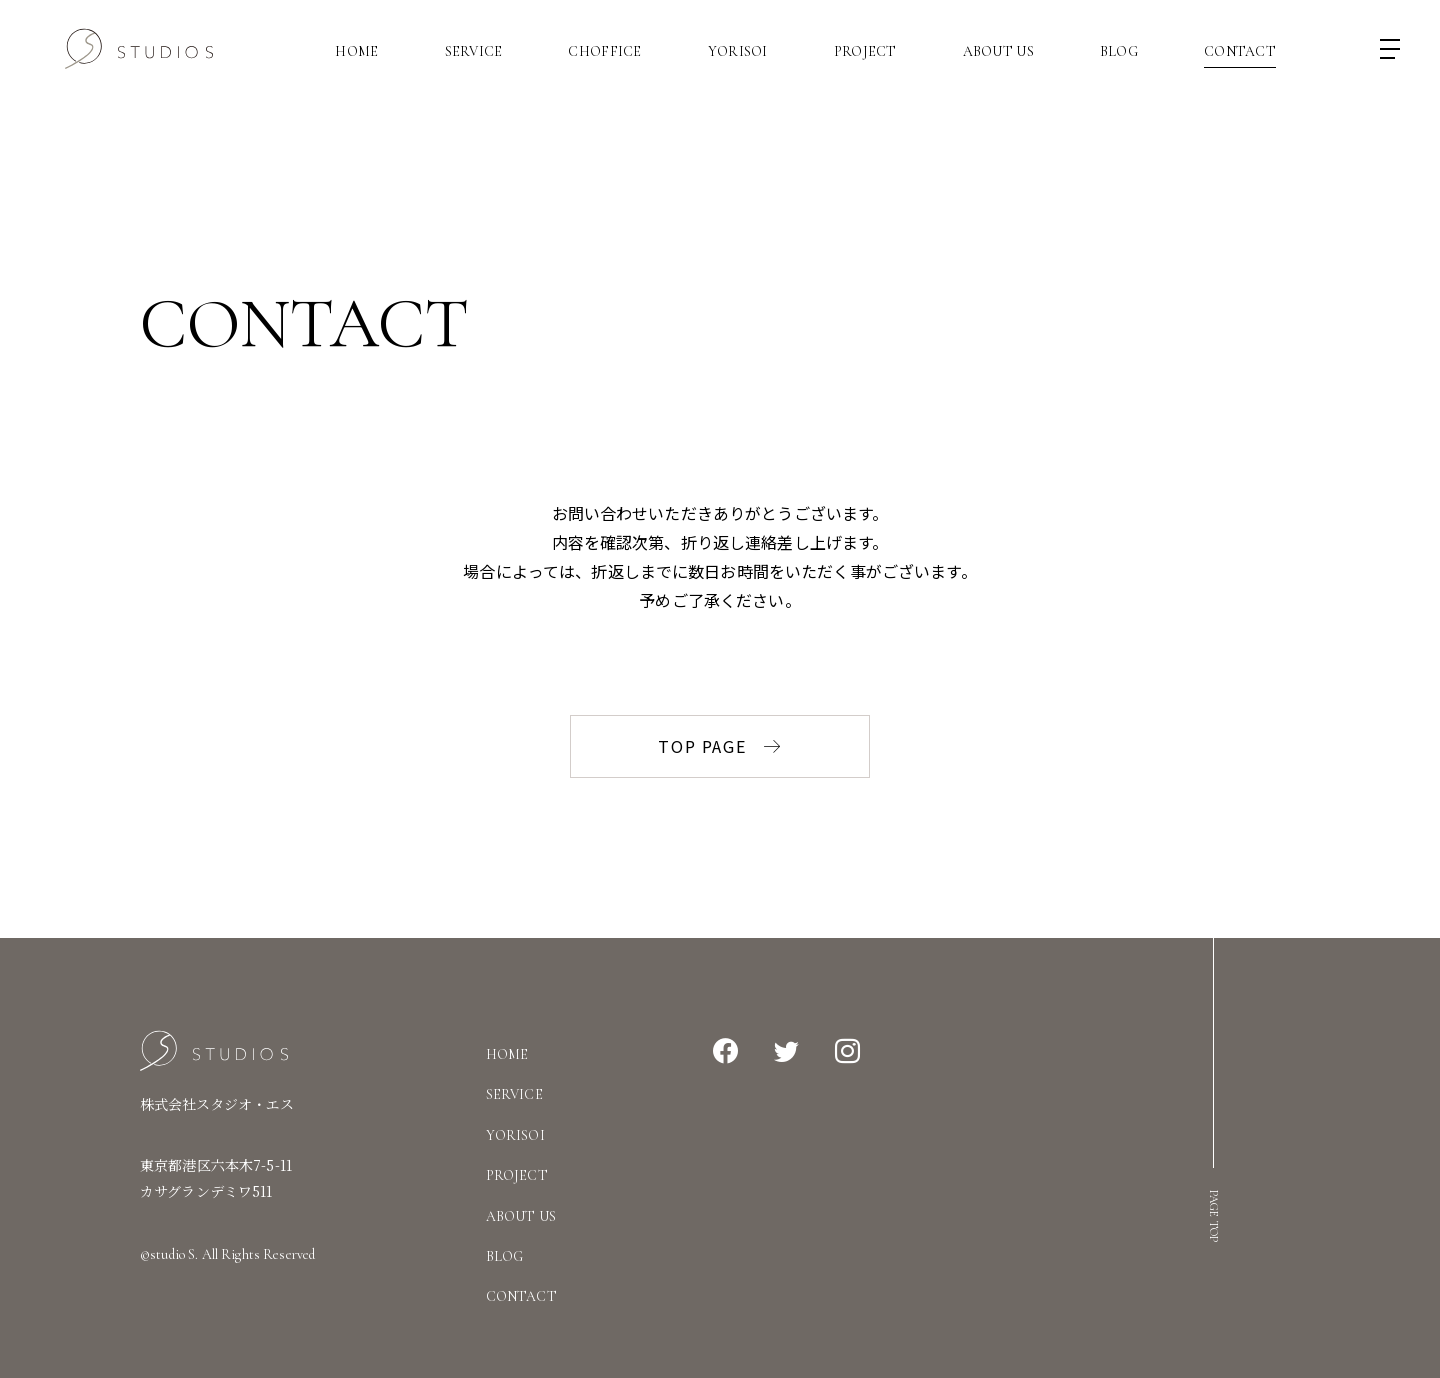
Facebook (725, 1052)
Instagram (847, 1052)
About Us (998, 52)
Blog (1119, 52)
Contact (1240, 52)
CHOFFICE (604, 52)
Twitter (786, 1052)
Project (865, 52)
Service (474, 52)
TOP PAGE (719, 746)
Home (356, 52)
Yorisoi (738, 52)
